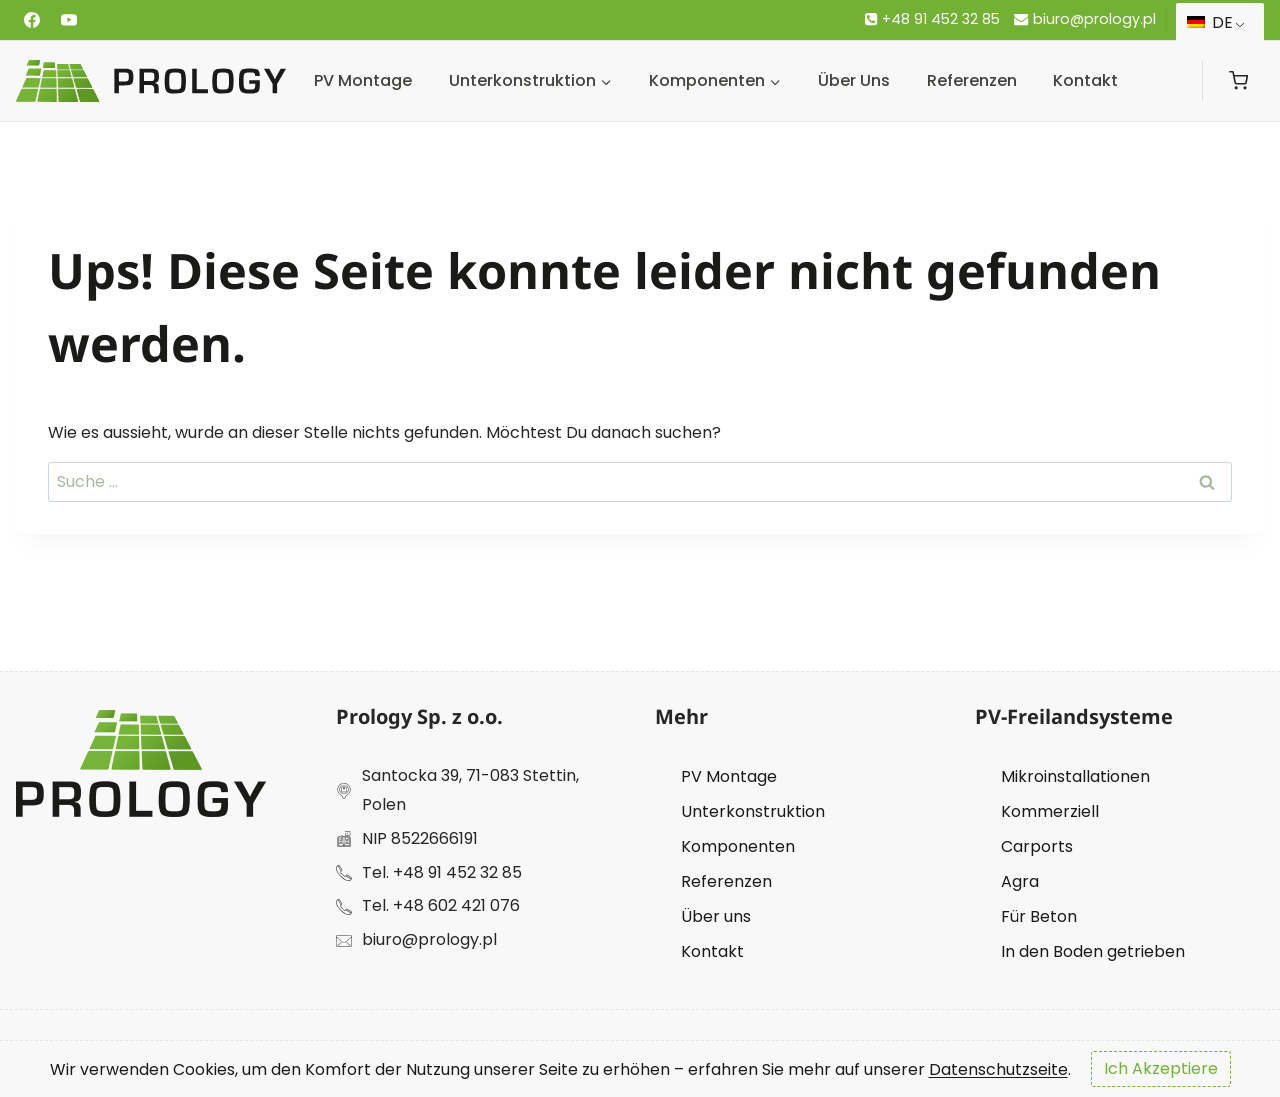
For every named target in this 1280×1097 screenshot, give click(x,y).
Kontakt (1085, 80)
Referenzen (972, 80)
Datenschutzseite (998, 1068)
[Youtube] (69, 20)
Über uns (854, 80)
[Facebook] (32, 20)
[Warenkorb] (1238, 80)
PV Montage (363, 80)
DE (1210, 22)
